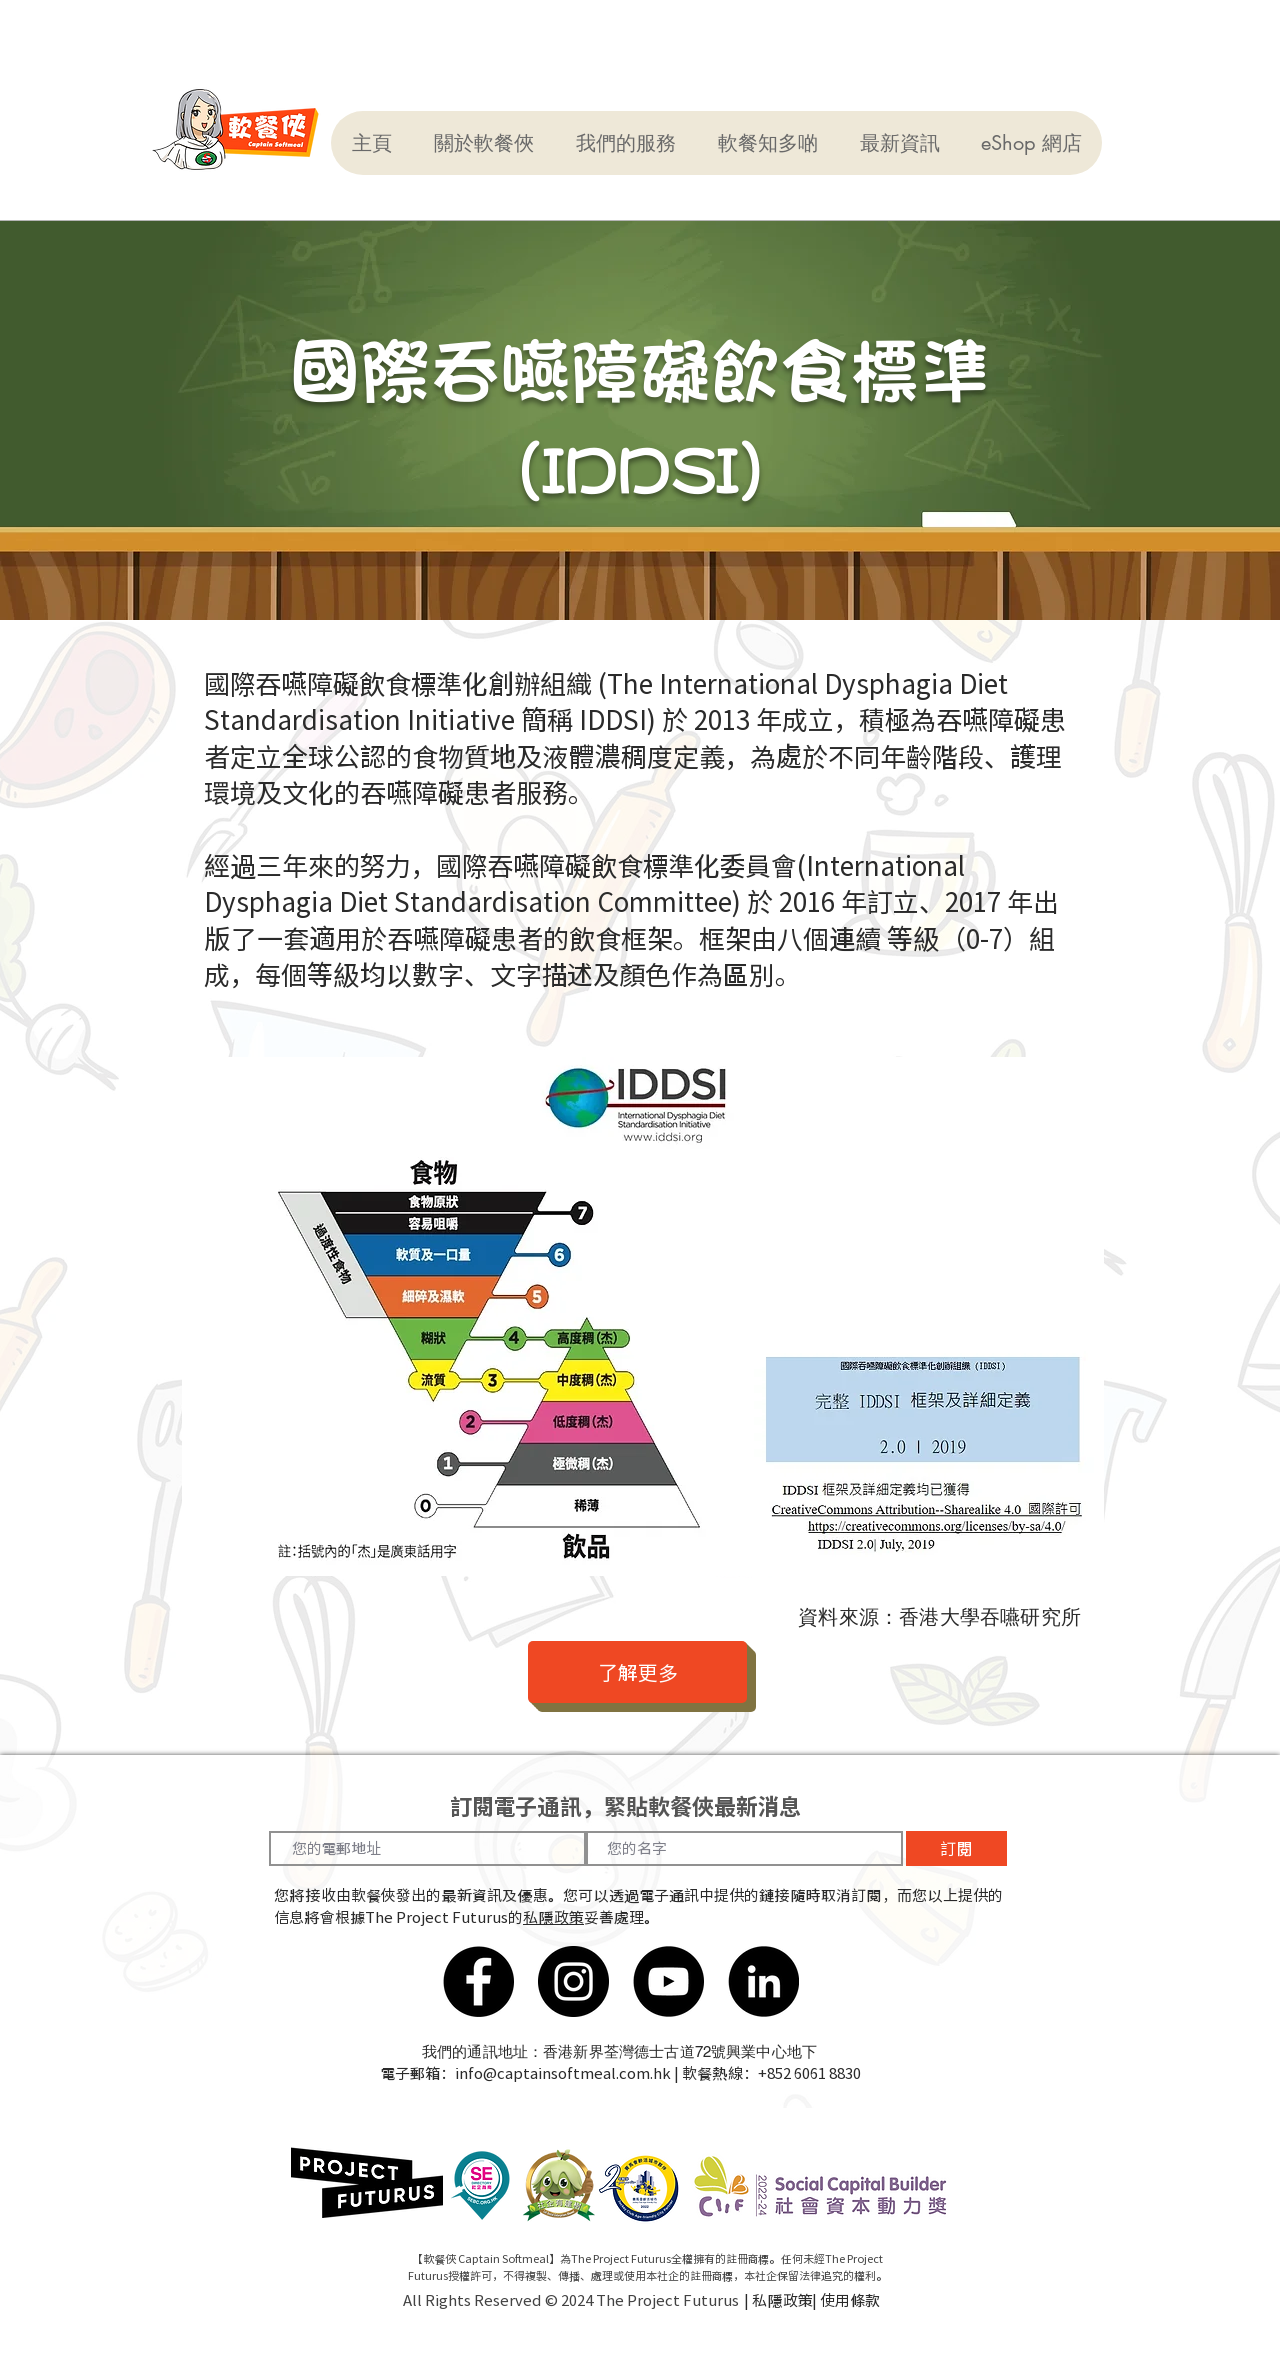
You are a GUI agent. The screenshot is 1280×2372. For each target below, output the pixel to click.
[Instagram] (573, 1981)
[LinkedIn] (763, 1981)
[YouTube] (668, 1981)
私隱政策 (553, 1917)
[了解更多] (637, 1672)
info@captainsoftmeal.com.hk (563, 2073)
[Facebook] (478, 1981)
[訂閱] (956, 1848)
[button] (483, 143)
